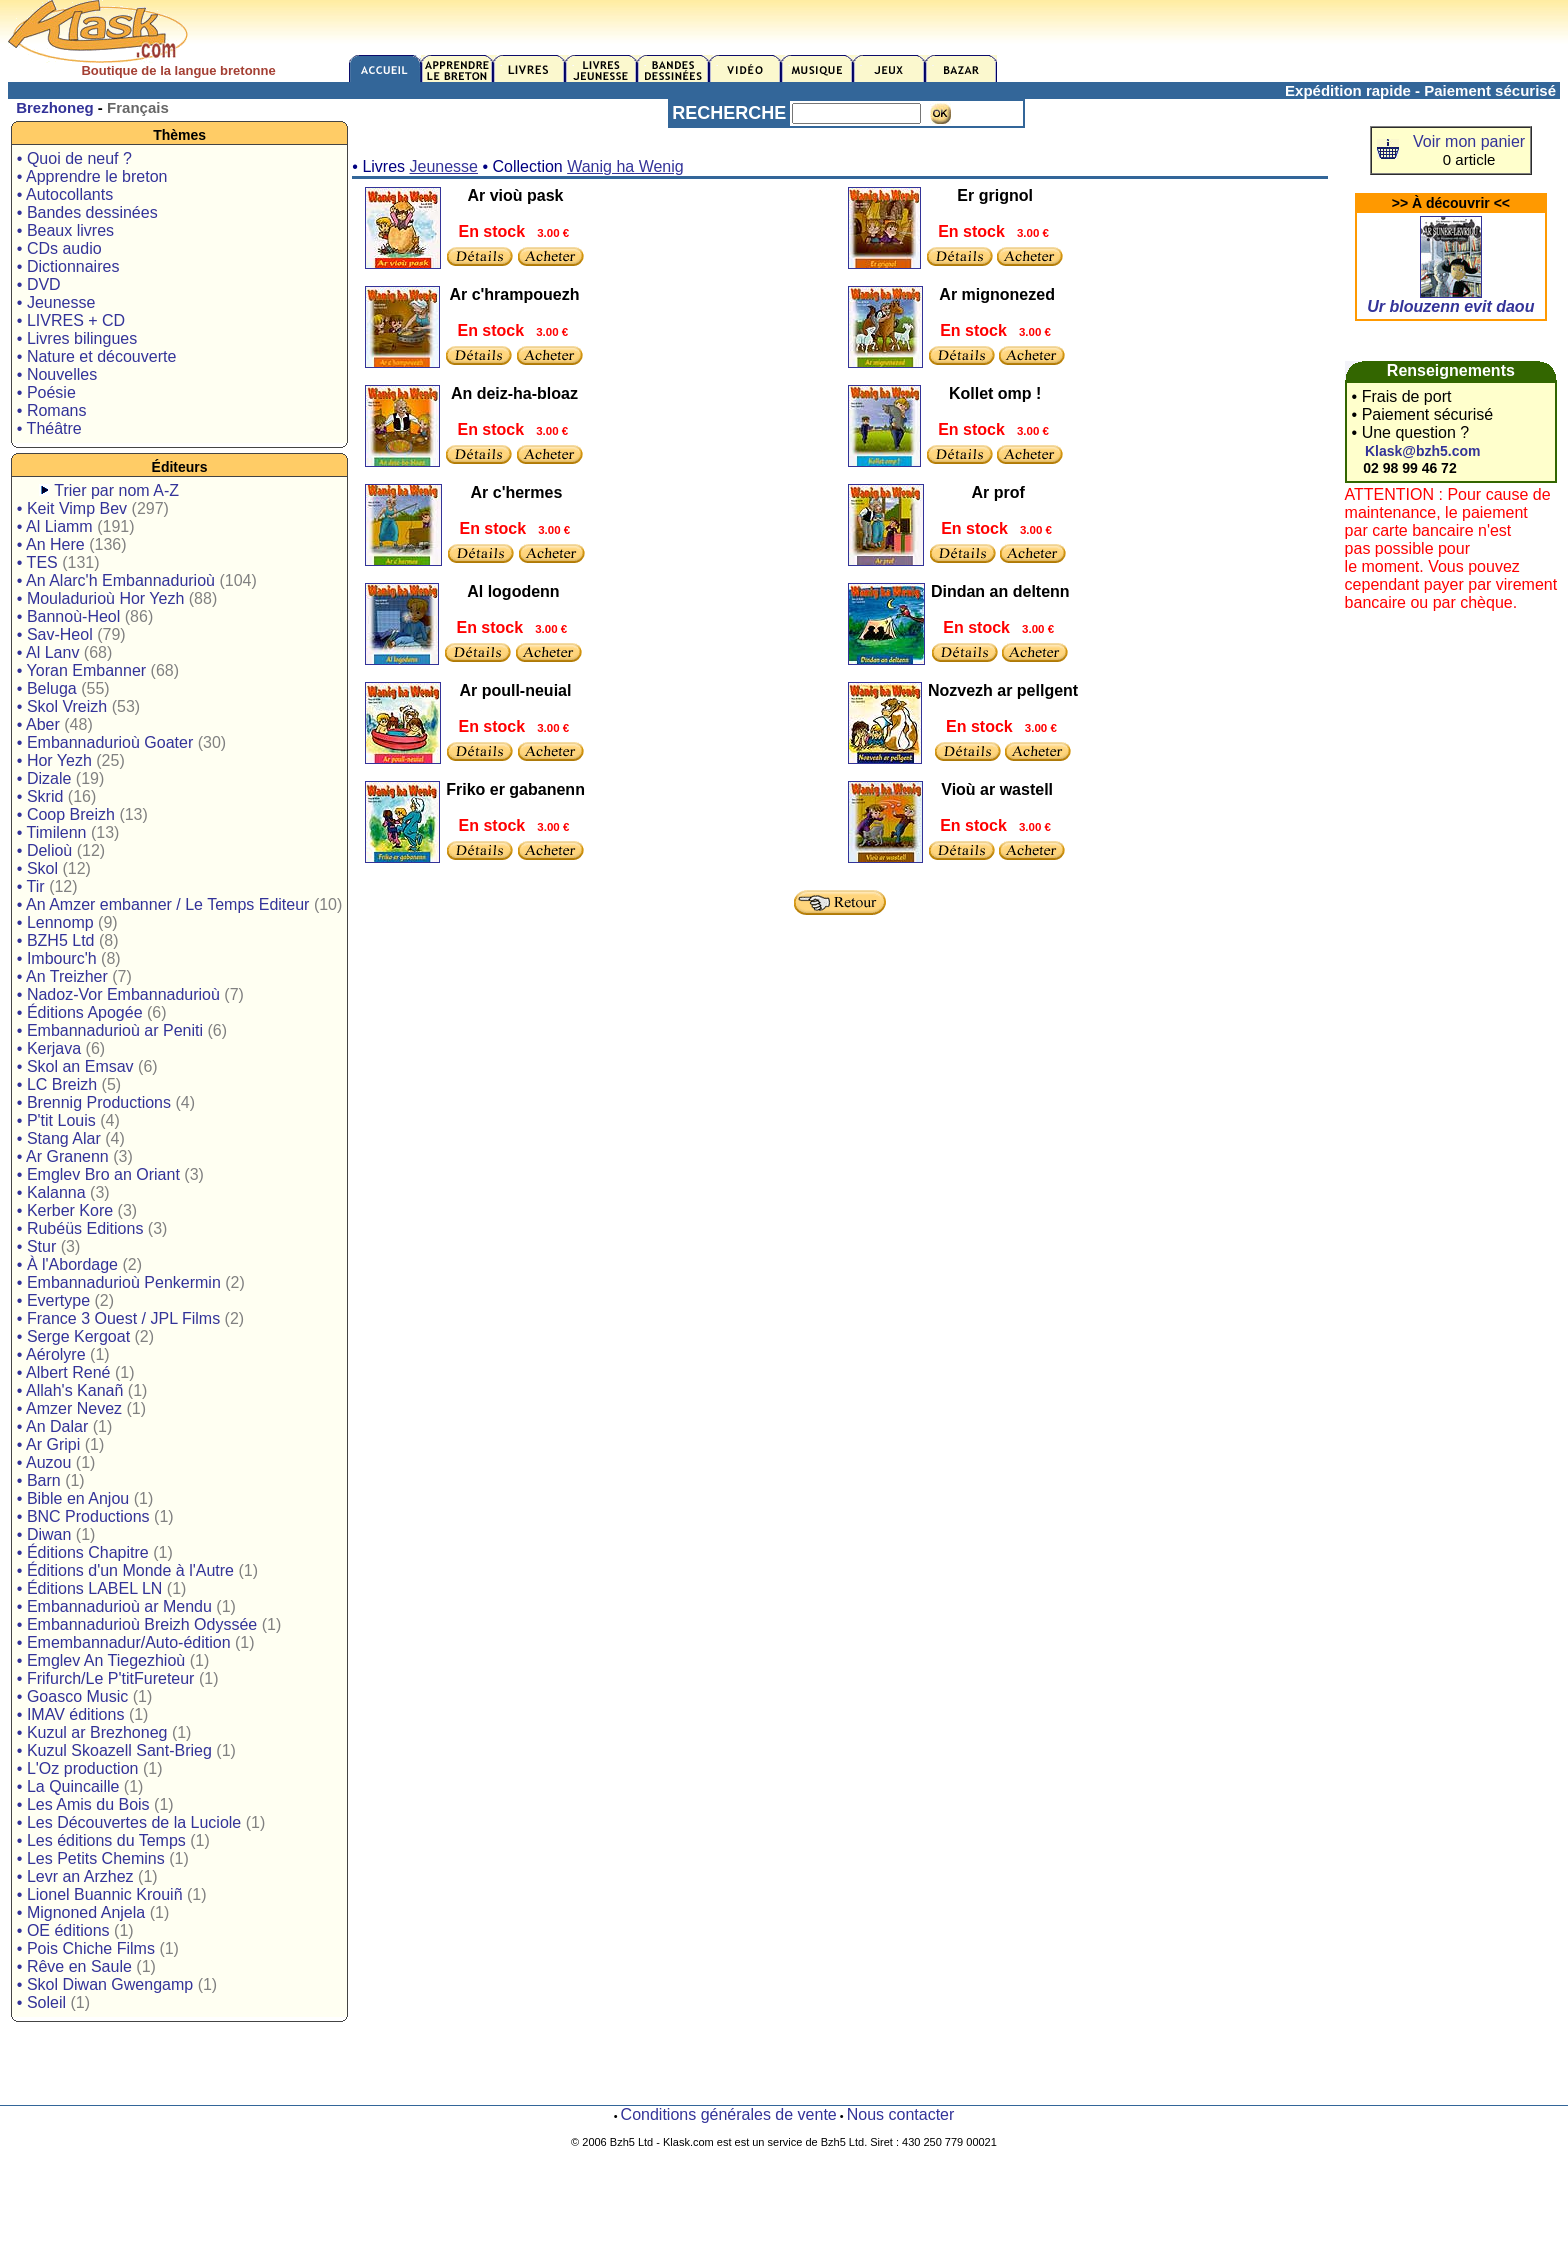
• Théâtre (49, 428)
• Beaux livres (65, 230)
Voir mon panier (1469, 141)
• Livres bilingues (77, 338)
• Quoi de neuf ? (74, 158)
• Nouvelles (57, 374)
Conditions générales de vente (729, 2114)
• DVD (39, 284)
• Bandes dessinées (87, 212)
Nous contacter (901, 2114)
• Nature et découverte (96, 356)
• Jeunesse (56, 302)
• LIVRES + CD (71, 320)
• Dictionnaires (68, 266)
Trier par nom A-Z (116, 490)
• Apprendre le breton (92, 176)
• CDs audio (59, 248)
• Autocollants (65, 194)
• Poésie (46, 392)
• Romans (52, 410)
